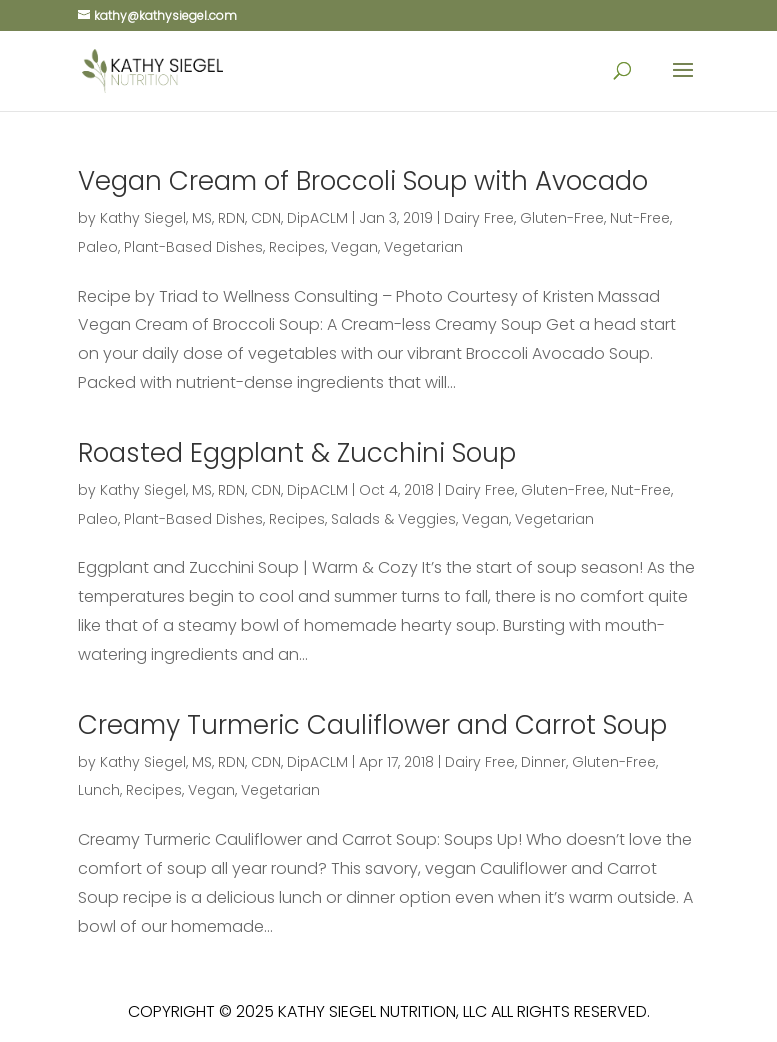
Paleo (98, 247)
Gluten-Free (562, 218)
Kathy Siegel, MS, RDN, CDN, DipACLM (224, 218)
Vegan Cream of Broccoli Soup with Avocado (363, 181)
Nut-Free (640, 218)
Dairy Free (479, 218)
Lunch (99, 790)
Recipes (297, 247)
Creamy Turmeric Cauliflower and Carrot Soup (372, 725)
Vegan (354, 247)
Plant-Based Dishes (193, 247)
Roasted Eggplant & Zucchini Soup (297, 453)
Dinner (543, 762)
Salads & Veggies (393, 519)
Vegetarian (423, 247)
